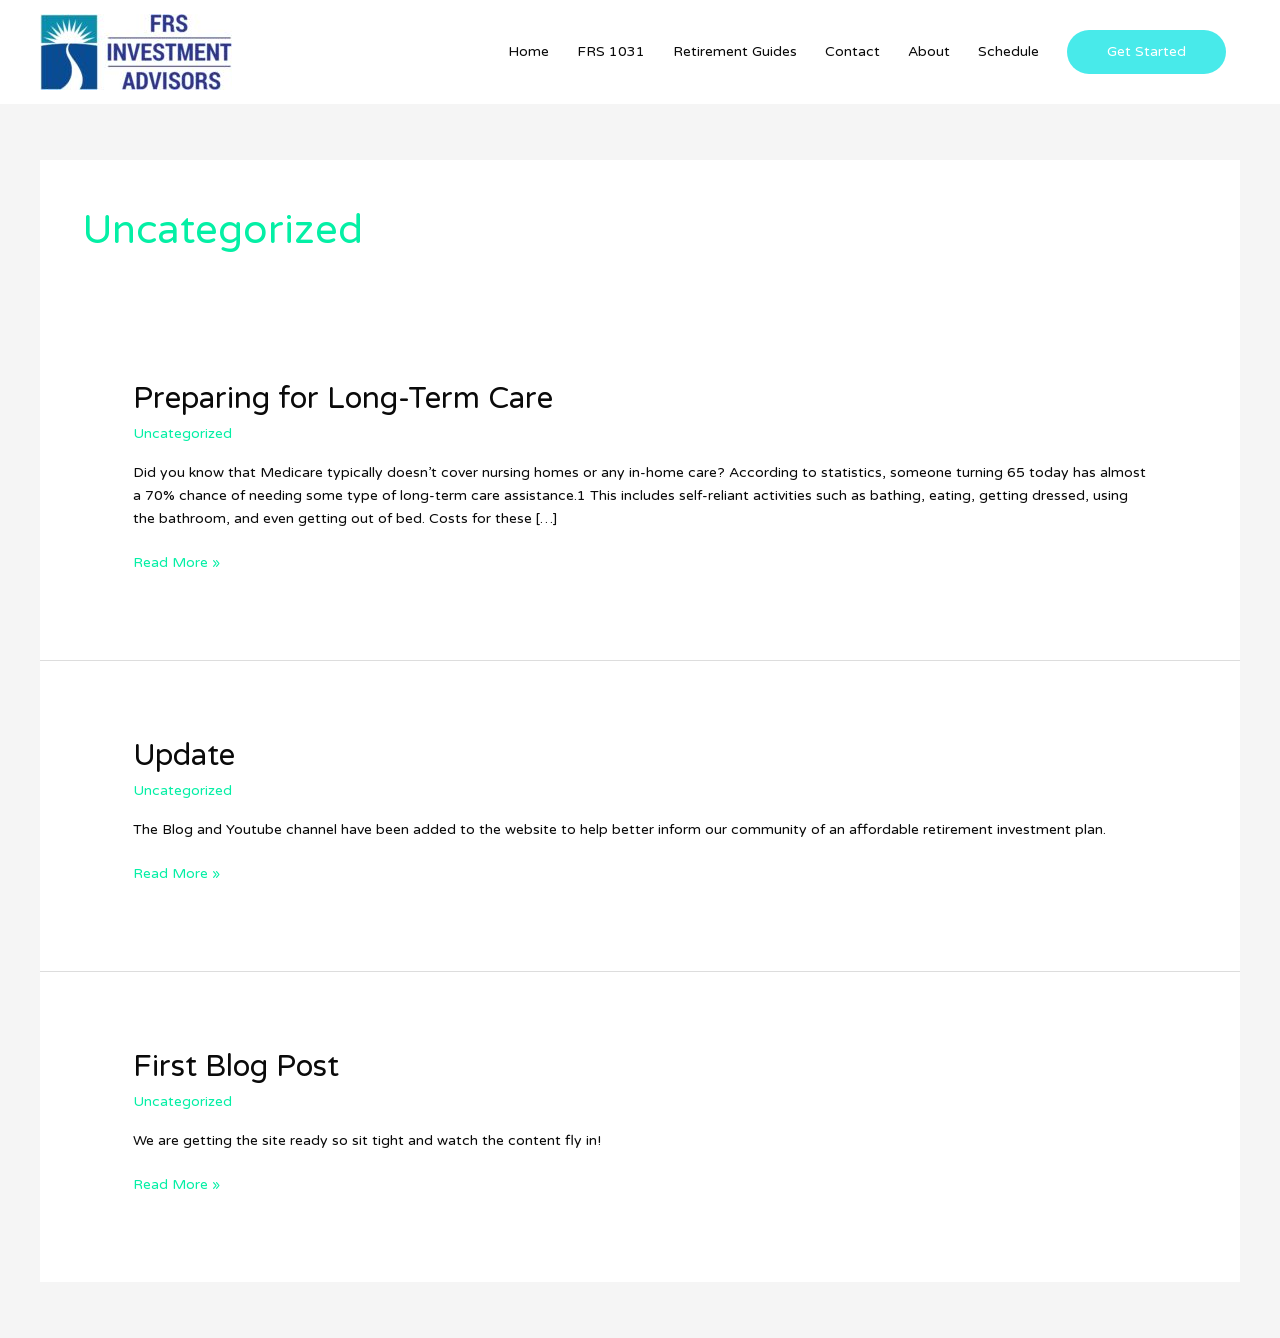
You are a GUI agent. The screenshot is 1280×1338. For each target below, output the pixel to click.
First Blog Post (236, 1066)
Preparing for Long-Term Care (343, 398)
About (929, 51)
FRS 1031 (611, 51)
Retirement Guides (735, 51)
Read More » (176, 561)
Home (528, 51)
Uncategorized (182, 433)
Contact (852, 51)
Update (184, 755)
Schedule (1008, 51)
